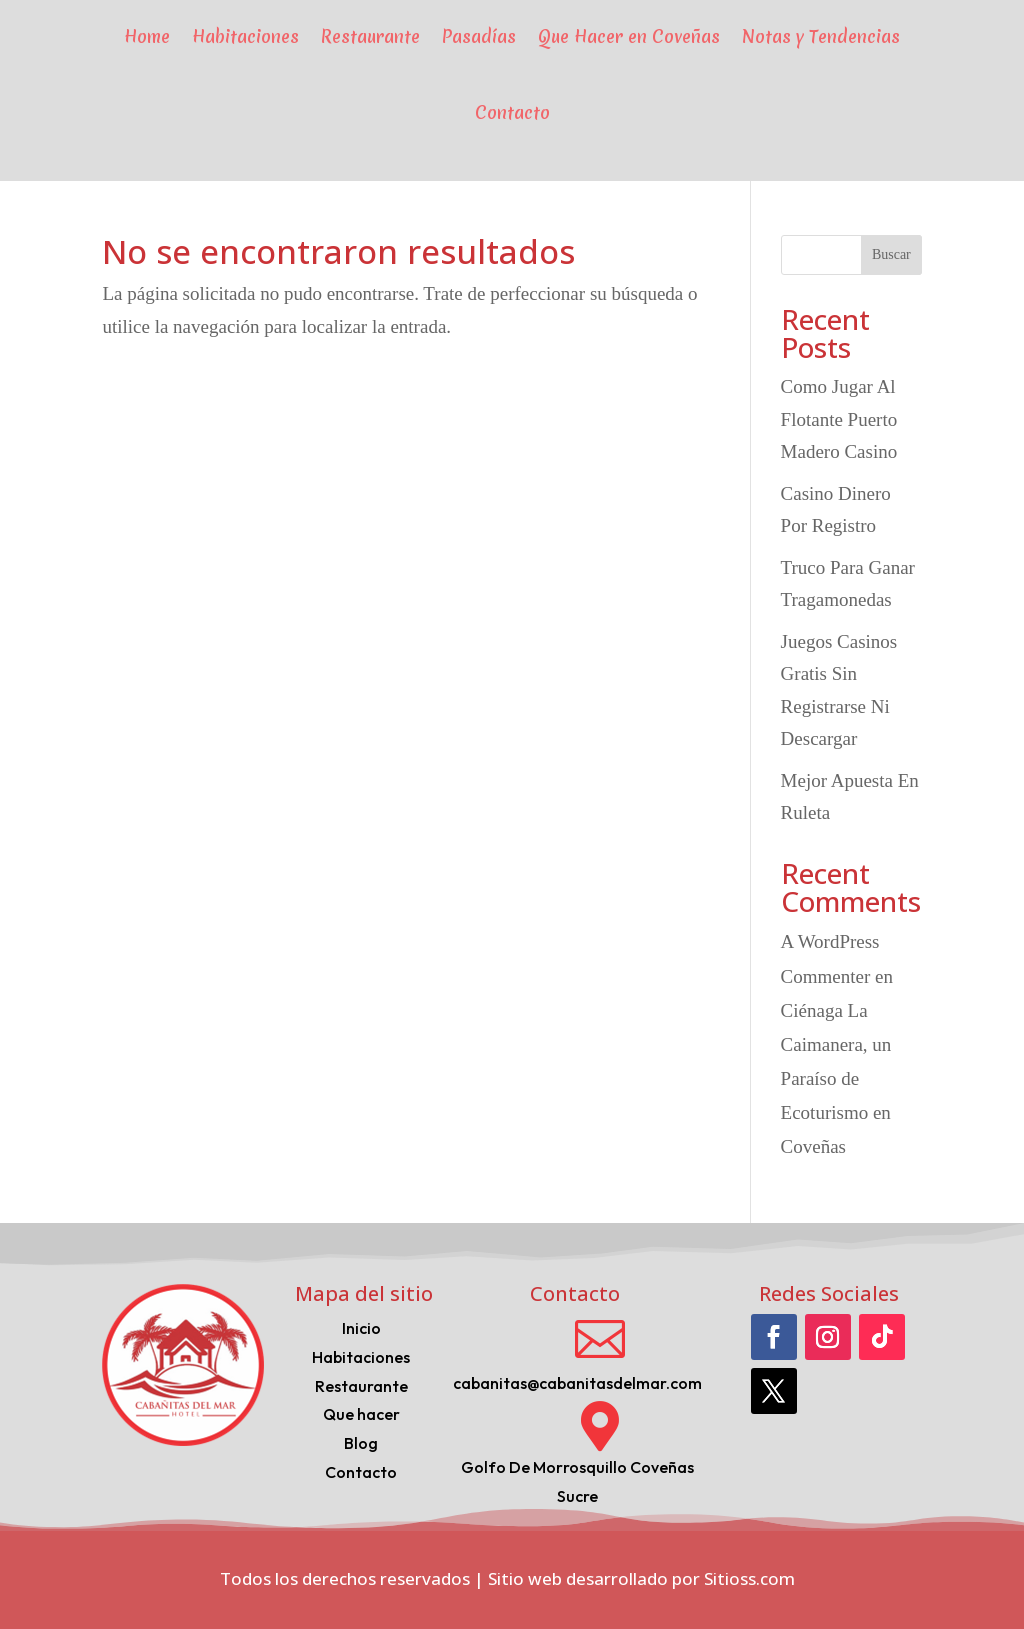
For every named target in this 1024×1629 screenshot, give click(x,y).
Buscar (891, 254)
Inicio (361, 1328)
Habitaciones (361, 1357)
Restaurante (361, 1386)
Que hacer (361, 1414)
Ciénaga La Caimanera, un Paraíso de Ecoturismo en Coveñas (836, 1079)
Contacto (512, 112)
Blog (361, 1443)
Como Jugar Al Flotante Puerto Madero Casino (839, 419)
